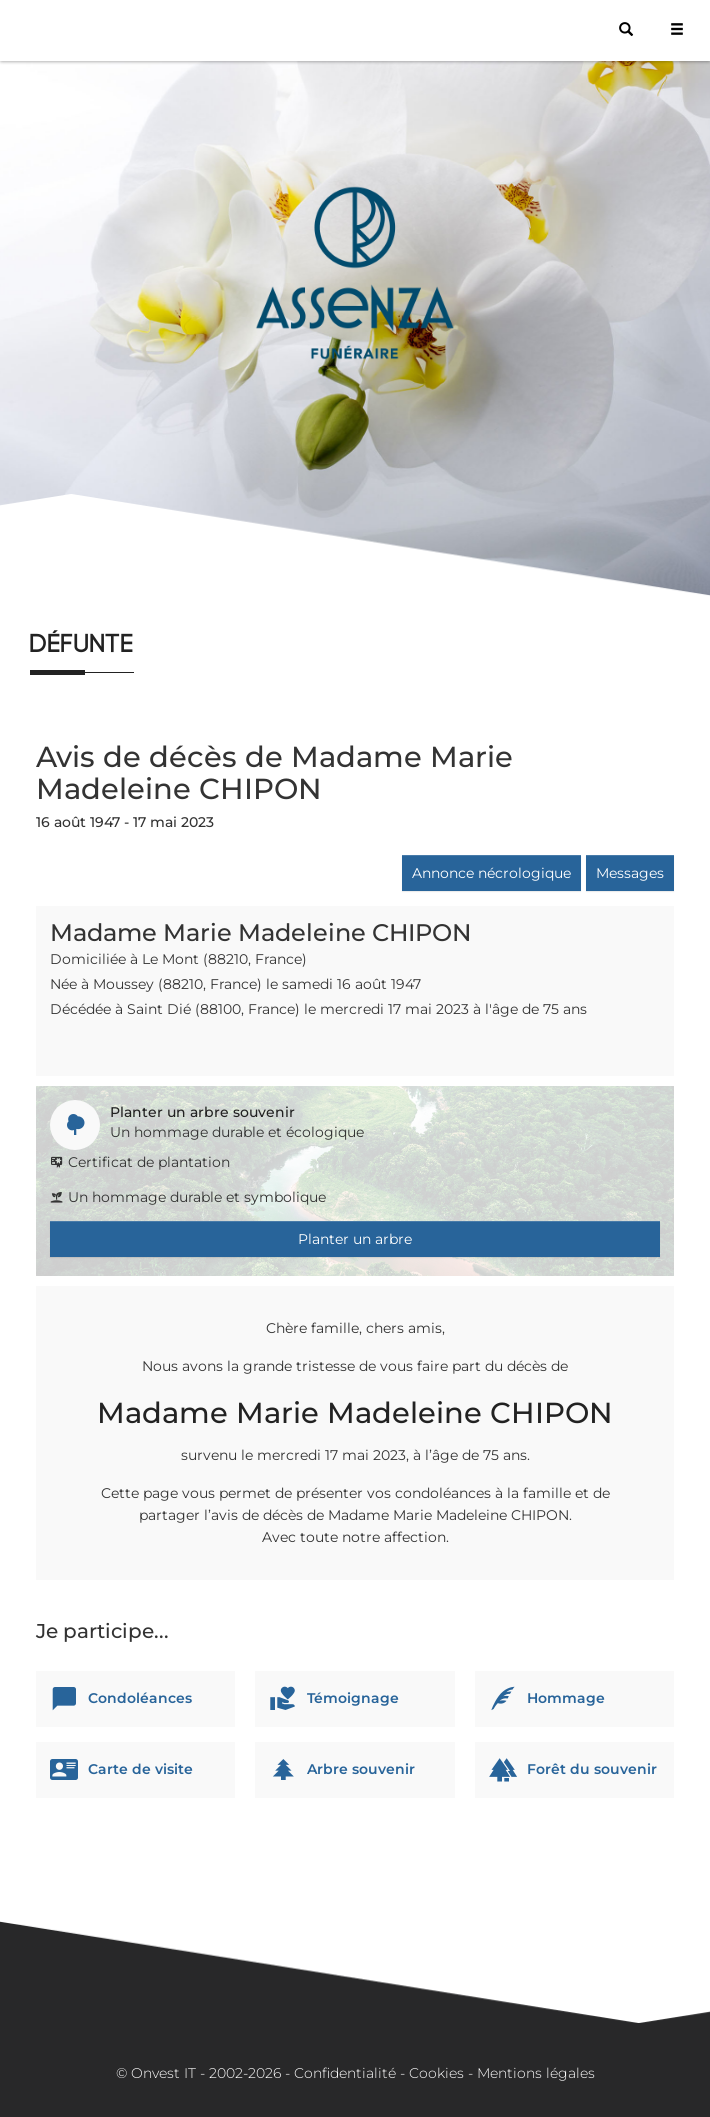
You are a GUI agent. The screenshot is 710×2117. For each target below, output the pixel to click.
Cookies (436, 2073)
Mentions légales (536, 2073)
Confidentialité (345, 2073)
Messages (630, 873)
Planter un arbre (355, 1239)
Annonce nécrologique (491, 873)
